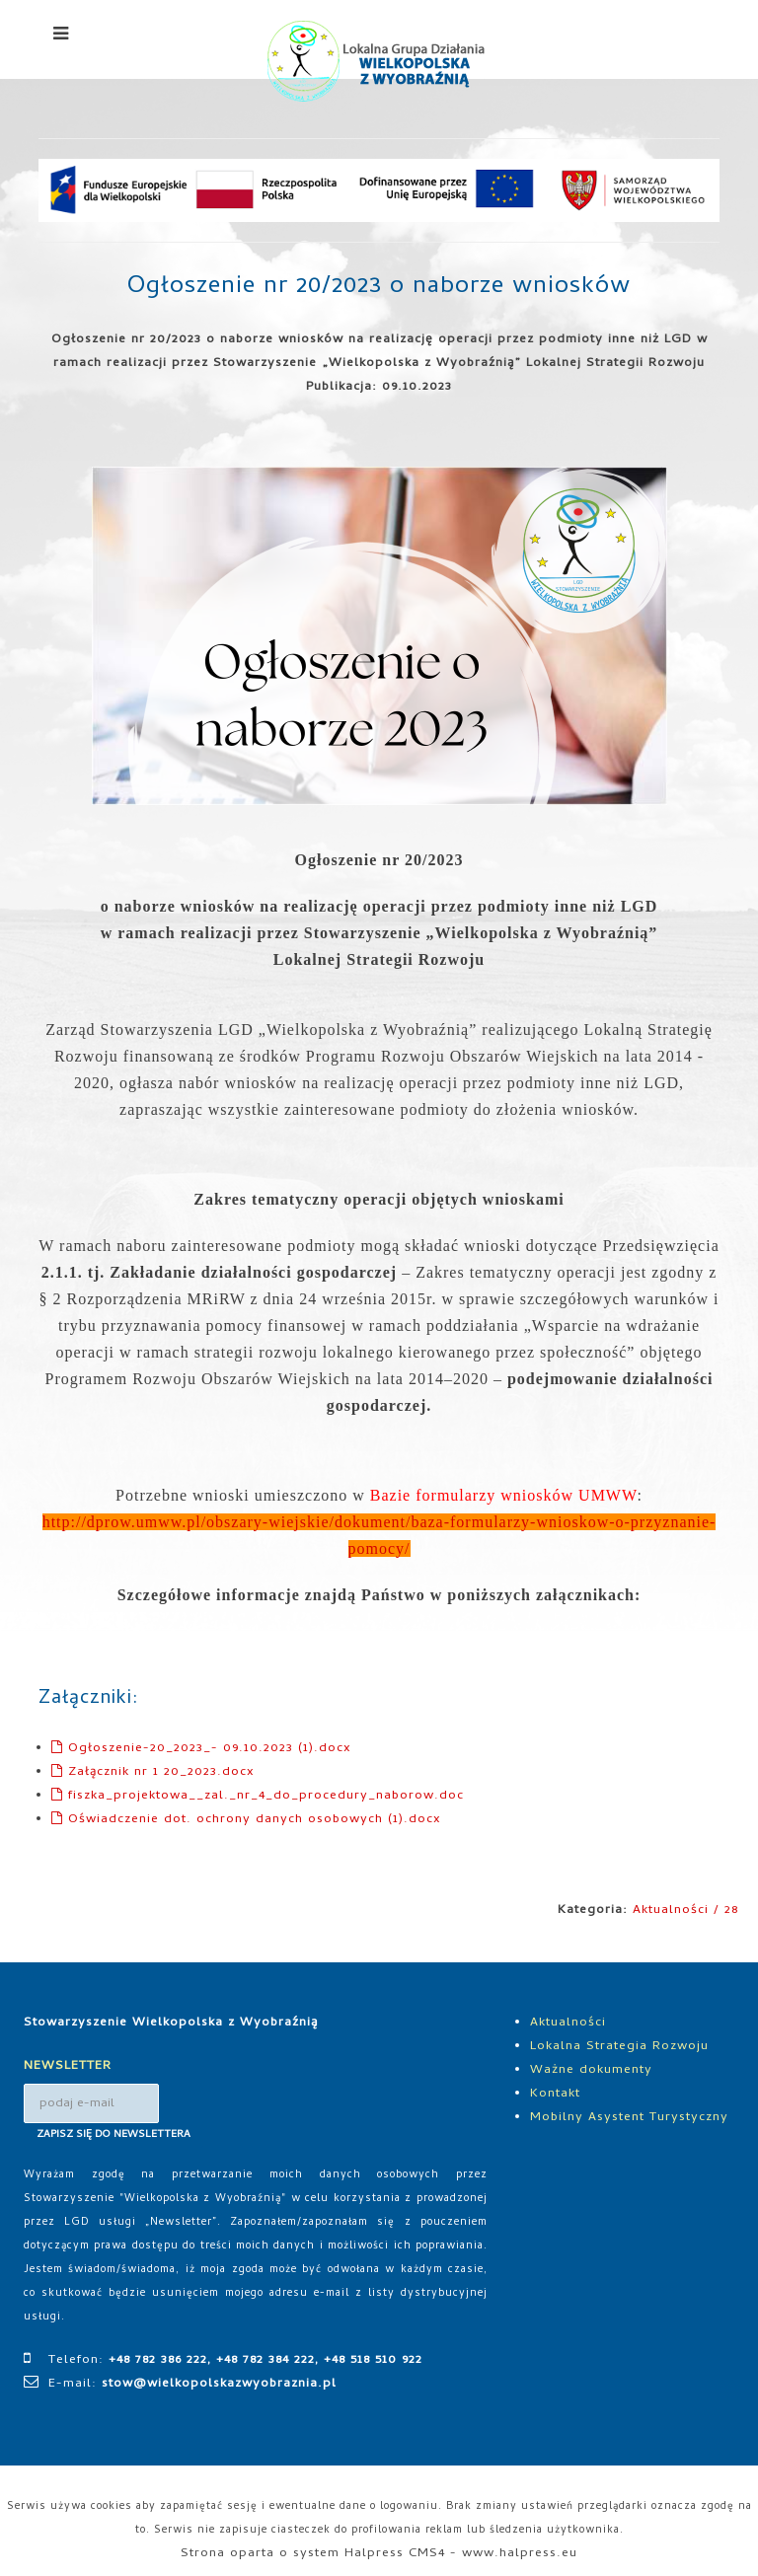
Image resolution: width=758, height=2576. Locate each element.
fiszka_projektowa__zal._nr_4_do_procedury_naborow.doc (257, 1796)
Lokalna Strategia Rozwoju (619, 2046)
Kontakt (555, 2094)
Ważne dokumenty (591, 2070)
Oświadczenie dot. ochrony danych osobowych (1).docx (246, 1819)
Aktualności (568, 2023)
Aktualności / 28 (685, 1910)
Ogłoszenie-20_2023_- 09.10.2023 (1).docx (201, 1748)
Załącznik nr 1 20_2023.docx (153, 1772)
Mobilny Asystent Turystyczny (629, 2117)
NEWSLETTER (68, 2066)
